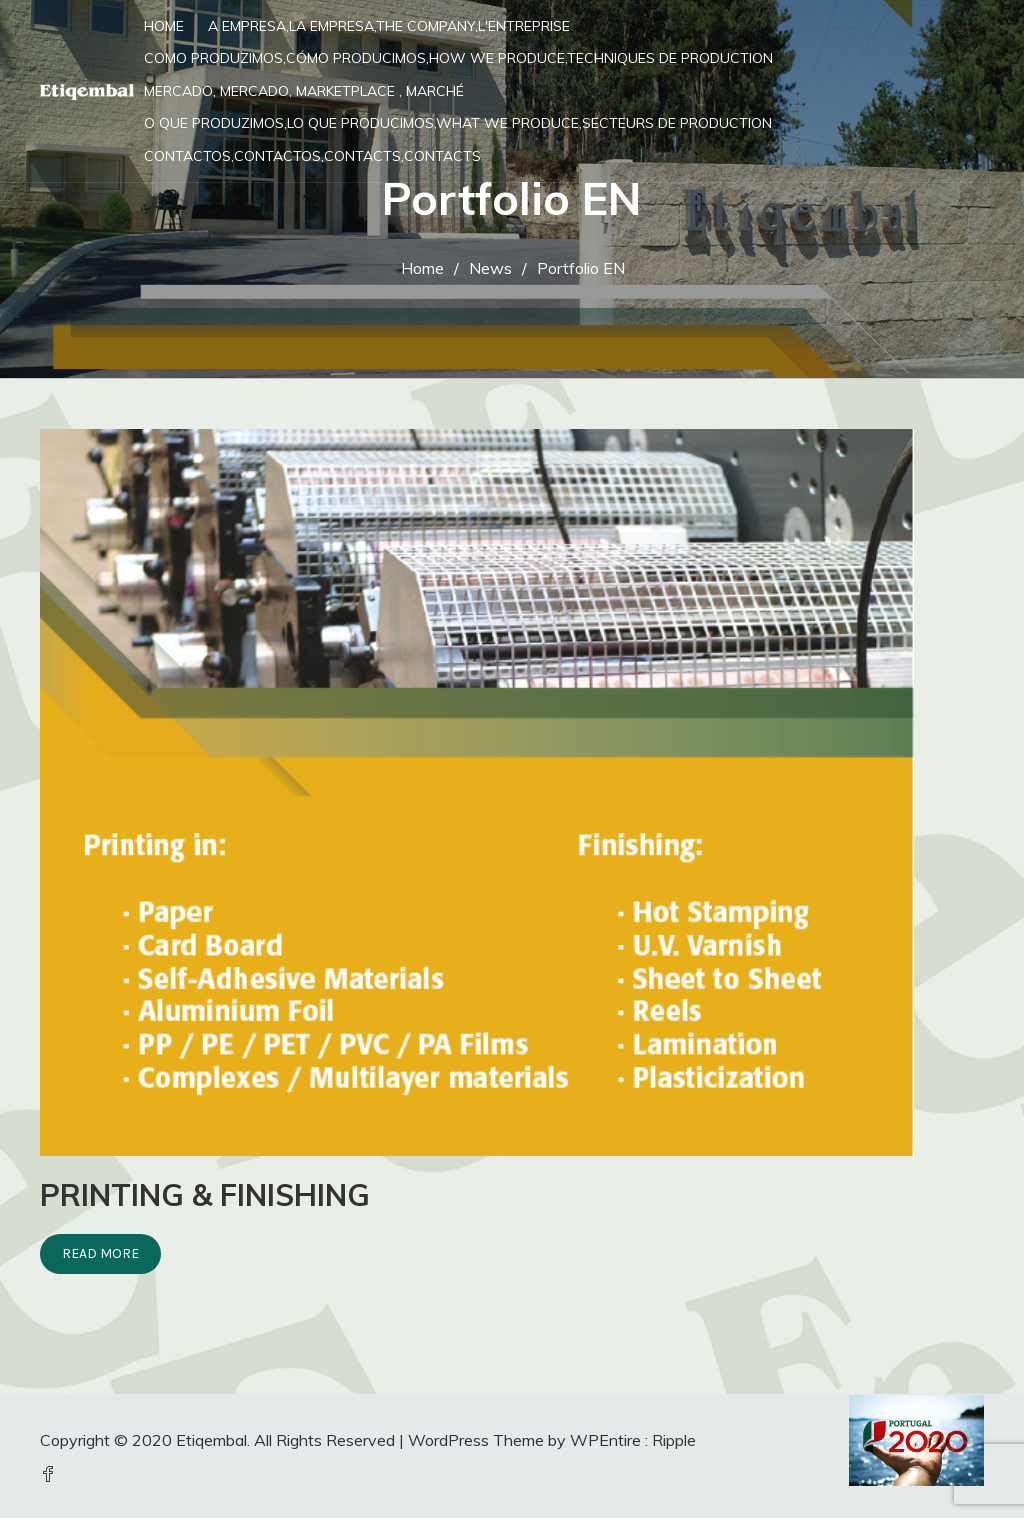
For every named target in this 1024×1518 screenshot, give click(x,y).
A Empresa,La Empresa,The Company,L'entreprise (389, 26)
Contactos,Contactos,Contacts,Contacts (312, 156)
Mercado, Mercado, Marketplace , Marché (304, 91)
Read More (100, 1253)
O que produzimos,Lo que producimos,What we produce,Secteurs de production (458, 123)
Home (164, 26)
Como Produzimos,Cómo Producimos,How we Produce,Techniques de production (458, 58)
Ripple (674, 1440)
